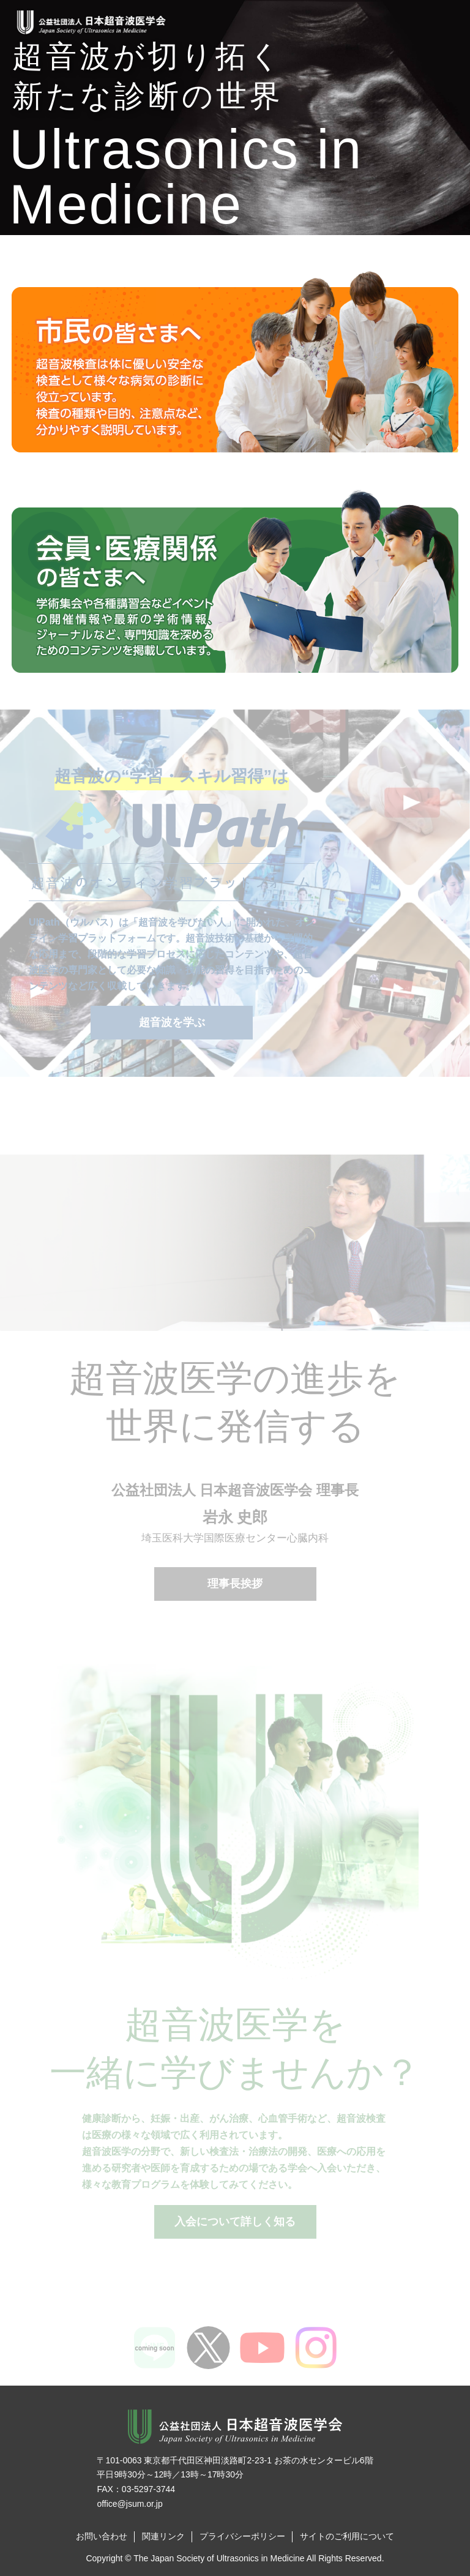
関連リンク (163, 2536)
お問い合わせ (101, 2536)
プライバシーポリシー (242, 2536)
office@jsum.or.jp (129, 2504)
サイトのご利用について (347, 2536)
